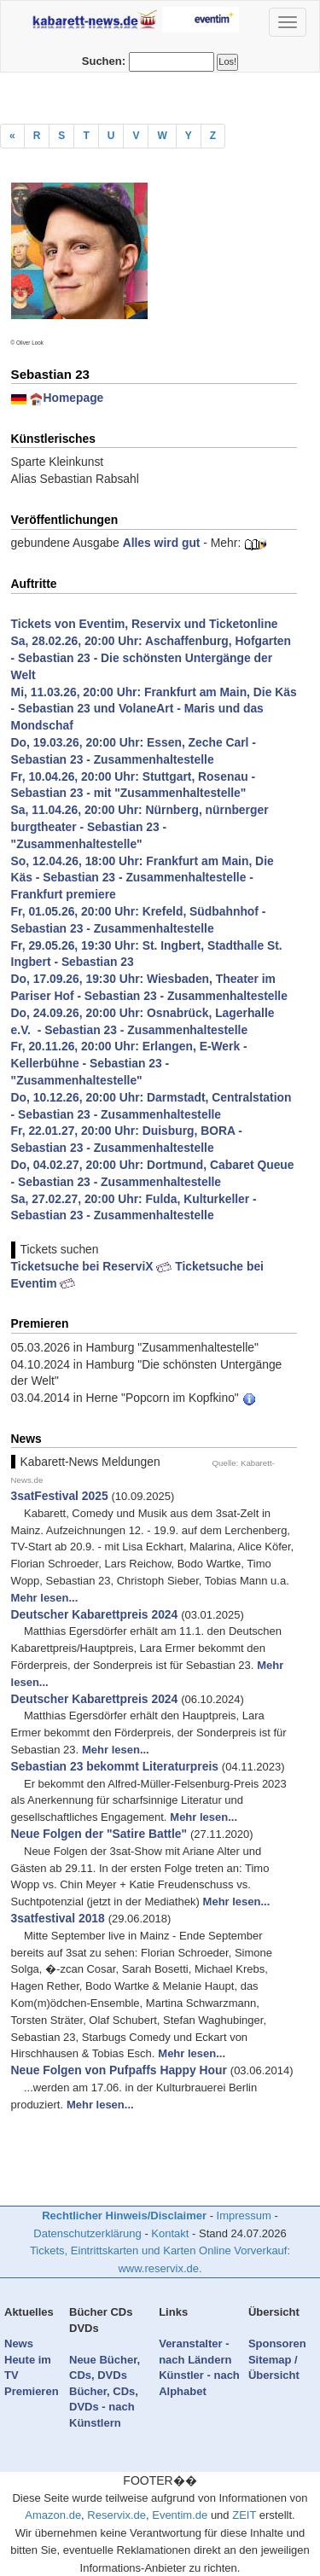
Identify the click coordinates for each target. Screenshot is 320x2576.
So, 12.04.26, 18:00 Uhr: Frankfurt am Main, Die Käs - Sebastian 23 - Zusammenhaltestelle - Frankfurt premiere (142, 878)
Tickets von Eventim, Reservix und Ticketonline (144, 624)
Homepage (73, 397)
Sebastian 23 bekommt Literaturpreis (114, 1766)
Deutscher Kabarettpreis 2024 (94, 1614)
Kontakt (170, 2233)
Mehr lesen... (45, 1597)
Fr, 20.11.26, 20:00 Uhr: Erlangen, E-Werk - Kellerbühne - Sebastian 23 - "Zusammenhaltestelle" (129, 1063)
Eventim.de (179, 2515)
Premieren (31, 2391)
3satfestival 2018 (58, 1918)
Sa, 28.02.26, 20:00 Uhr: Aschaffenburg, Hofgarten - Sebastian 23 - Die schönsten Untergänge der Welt (151, 658)
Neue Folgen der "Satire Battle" (99, 1833)
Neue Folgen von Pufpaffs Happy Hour (119, 2070)
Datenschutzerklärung (87, 2233)
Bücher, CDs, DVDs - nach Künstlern (103, 2407)
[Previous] (12, 136)
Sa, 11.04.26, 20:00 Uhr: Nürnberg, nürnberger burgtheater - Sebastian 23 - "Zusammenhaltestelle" (140, 827)
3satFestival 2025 (59, 1496)
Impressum (244, 2215)
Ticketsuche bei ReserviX (91, 1266)
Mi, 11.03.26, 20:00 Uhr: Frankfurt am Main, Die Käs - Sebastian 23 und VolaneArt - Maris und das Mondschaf (154, 709)
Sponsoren (277, 2343)
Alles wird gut (162, 543)
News (18, 2343)
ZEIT (244, 2515)
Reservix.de (116, 2515)
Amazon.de (53, 2515)
